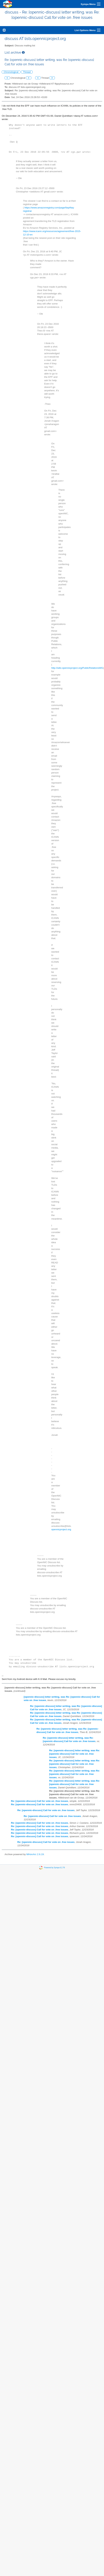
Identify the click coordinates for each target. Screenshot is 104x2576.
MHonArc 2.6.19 (35, 1854)
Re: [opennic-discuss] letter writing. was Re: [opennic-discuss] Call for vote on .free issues (74, 1754)
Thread (27, 72)
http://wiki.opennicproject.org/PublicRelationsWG (77, 668)
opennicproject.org (61, 1529)
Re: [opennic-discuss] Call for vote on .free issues (39, 1801)
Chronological (11, 72)
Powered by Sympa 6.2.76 (54, 1868)
